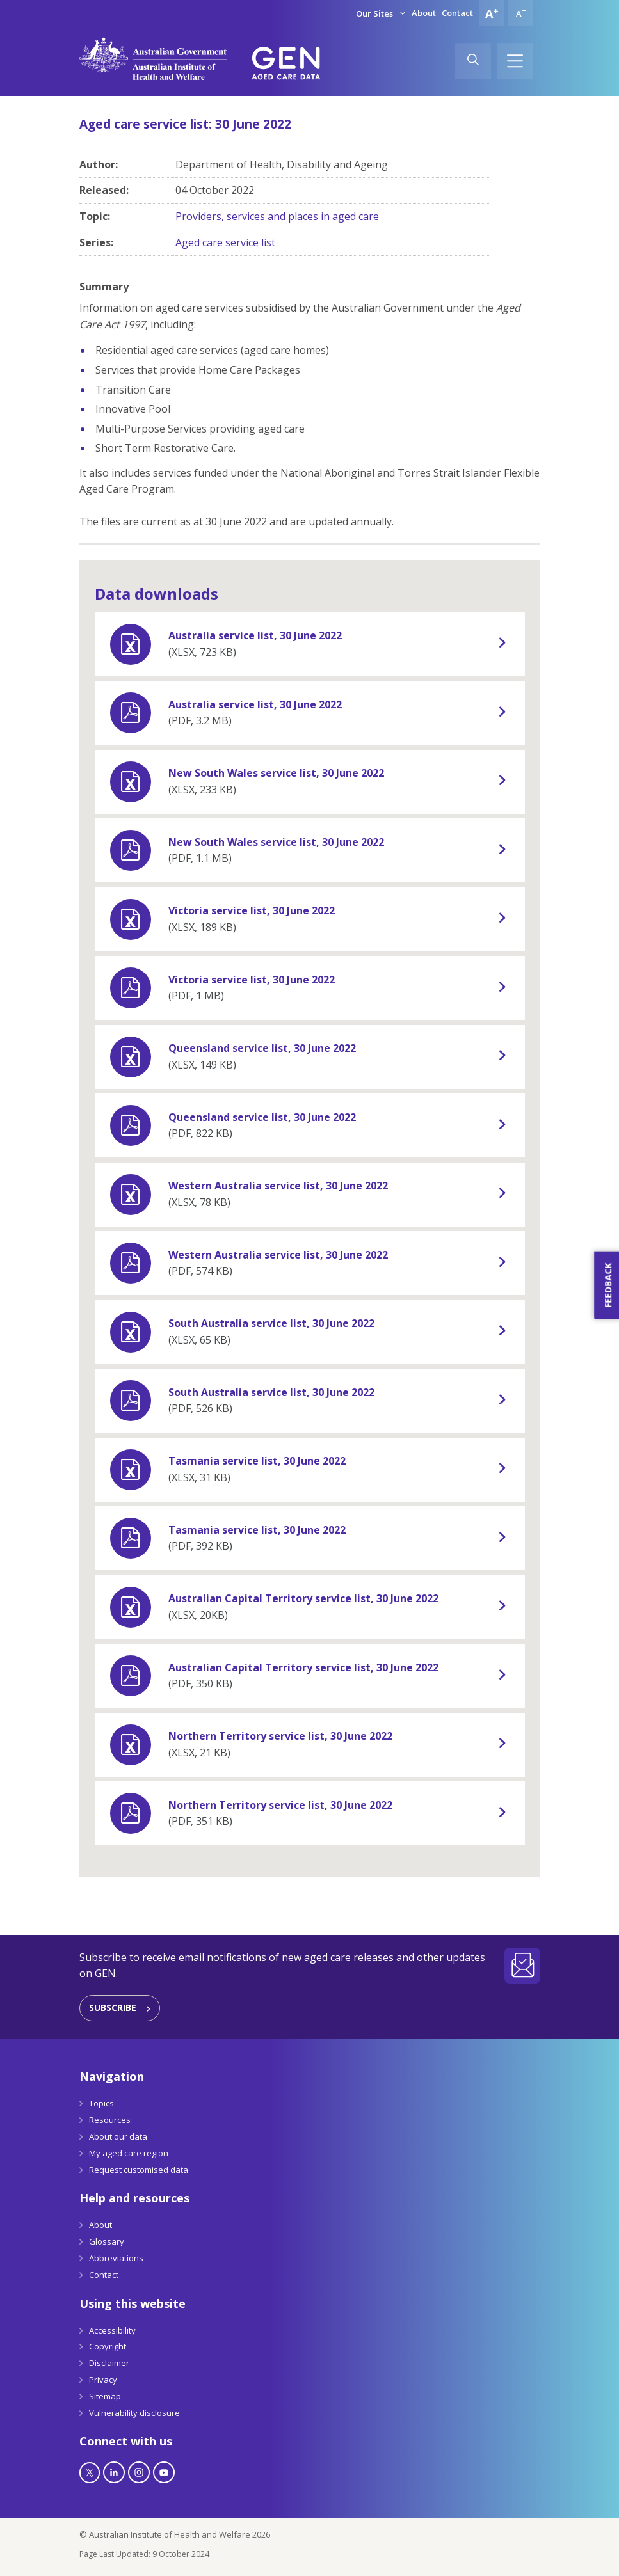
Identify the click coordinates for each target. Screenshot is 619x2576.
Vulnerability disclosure (134, 2413)
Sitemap (105, 2396)
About (424, 13)
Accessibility (112, 2330)
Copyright (107, 2346)
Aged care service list (225, 242)
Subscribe (112, 2007)
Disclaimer (109, 2363)
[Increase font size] (491, 13)
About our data (118, 2136)
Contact (457, 13)
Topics (101, 2103)
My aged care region (128, 2153)
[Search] (473, 61)
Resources (110, 2120)
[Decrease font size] (520, 13)
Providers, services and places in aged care (277, 216)
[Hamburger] (515, 61)
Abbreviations (116, 2258)
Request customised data (138, 2169)
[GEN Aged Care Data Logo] (286, 63)
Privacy (103, 2379)
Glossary (106, 2241)
